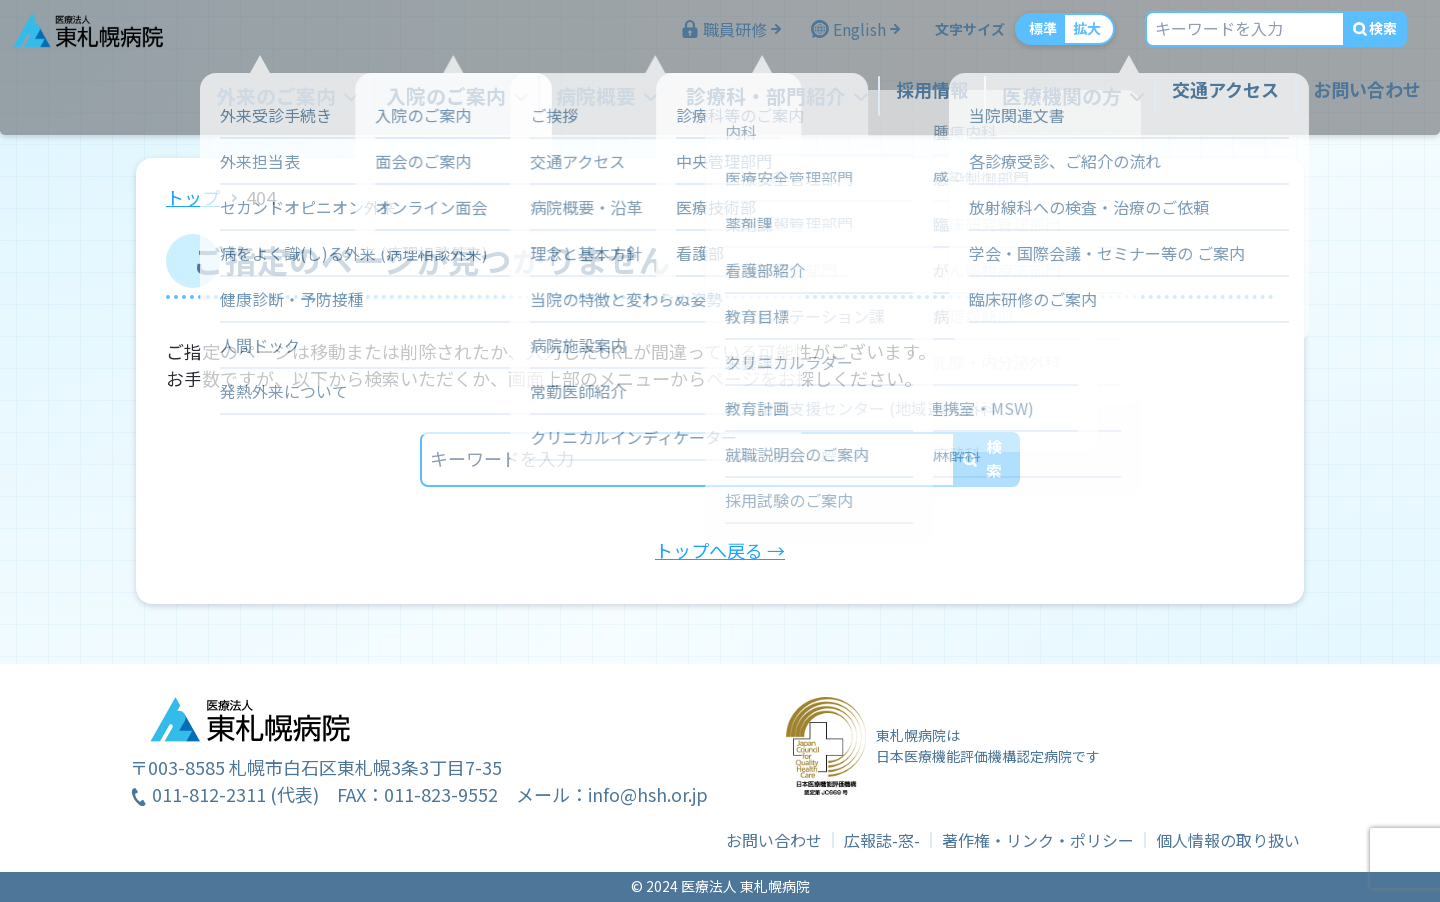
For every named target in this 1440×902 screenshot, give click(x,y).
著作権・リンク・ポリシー (1038, 840)
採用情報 (927, 98)
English (842, 38)
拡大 (1070, 37)
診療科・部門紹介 (769, 98)
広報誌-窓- (882, 840)
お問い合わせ (1350, 98)
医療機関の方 (1051, 98)
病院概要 (611, 98)
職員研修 (718, 38)
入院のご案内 (471, 98)
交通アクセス (1208, 98)
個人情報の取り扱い (1228, 840)
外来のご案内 (313, 98)
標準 (1026, 37)
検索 (1366, 37)
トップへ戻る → (720, 550)
